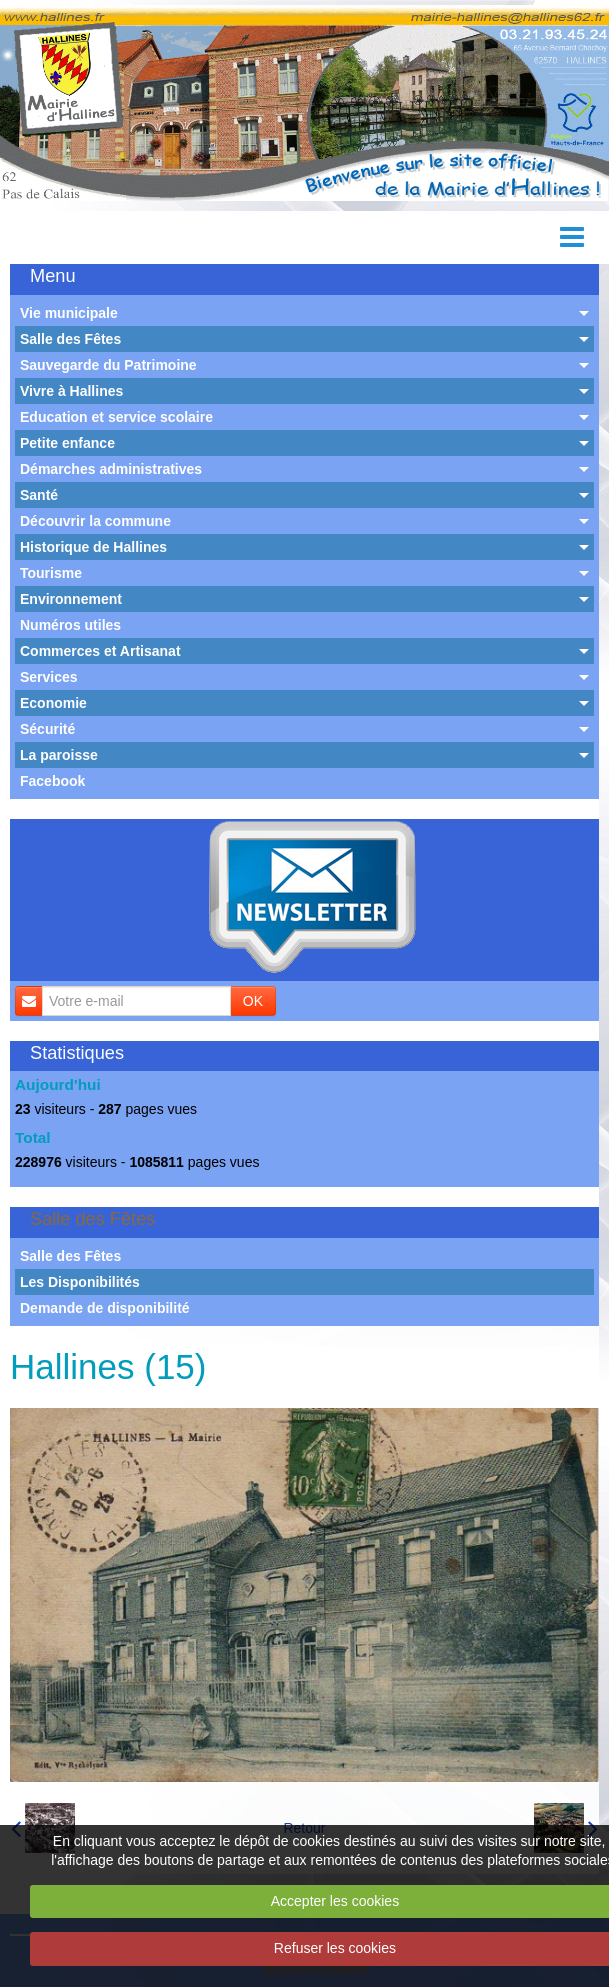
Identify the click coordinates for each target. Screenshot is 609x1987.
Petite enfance (67, 443)
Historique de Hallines (93, 547)
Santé (39, 495)
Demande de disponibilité (105, 1308)
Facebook (52, 781)
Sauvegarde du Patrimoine (108, 365)
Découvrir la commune (95, 521)
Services (49, 677)
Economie (53, 703)
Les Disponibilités (80, 1282)
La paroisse (59, 755)
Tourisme (51, 573)
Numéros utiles (70, 625)
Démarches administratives (111, 469)
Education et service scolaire (116, 417)
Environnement (71, 599)
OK (253, 1001)
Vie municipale (69, 313)
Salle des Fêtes (70, 339)
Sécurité (47, 729)
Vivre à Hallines (71, 391)
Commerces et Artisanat (100, 651)
